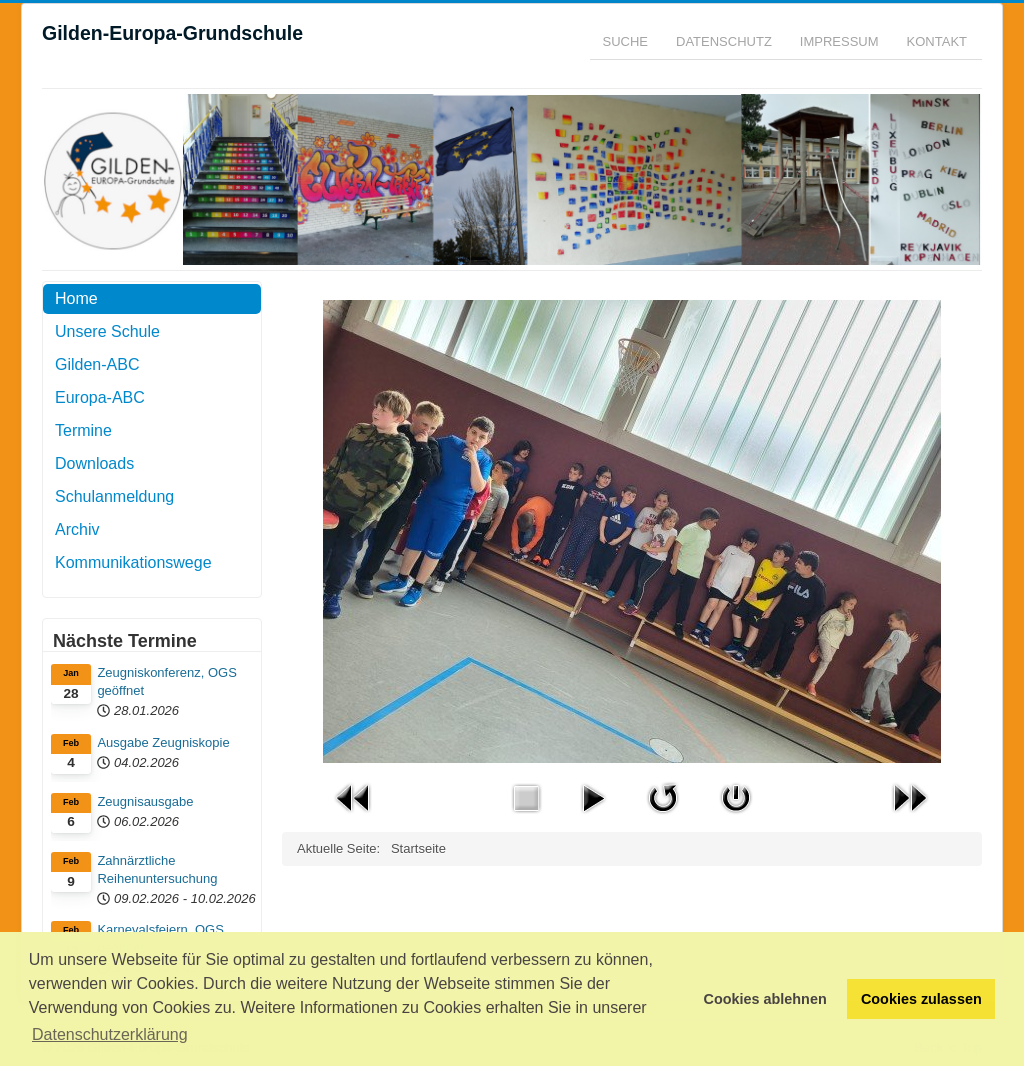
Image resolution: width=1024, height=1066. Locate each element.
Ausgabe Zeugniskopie (163, 742)
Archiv (77, 529)
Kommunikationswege (133, 562)
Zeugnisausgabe (145, 801)
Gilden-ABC (97, 364)
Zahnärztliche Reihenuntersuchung (157, 869)
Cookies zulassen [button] (921, 999)
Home (76, 298)
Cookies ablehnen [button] (765, 999)
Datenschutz (724, 41)
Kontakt (937, 41)
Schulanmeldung (114, 496)
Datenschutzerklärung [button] (110, 1034)
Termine (83, 430)
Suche (626, 41)
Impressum (839, 41)
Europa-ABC (100, 397)
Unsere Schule (107, 331)
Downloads (94, 463)
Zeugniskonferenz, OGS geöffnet (166, 681)
